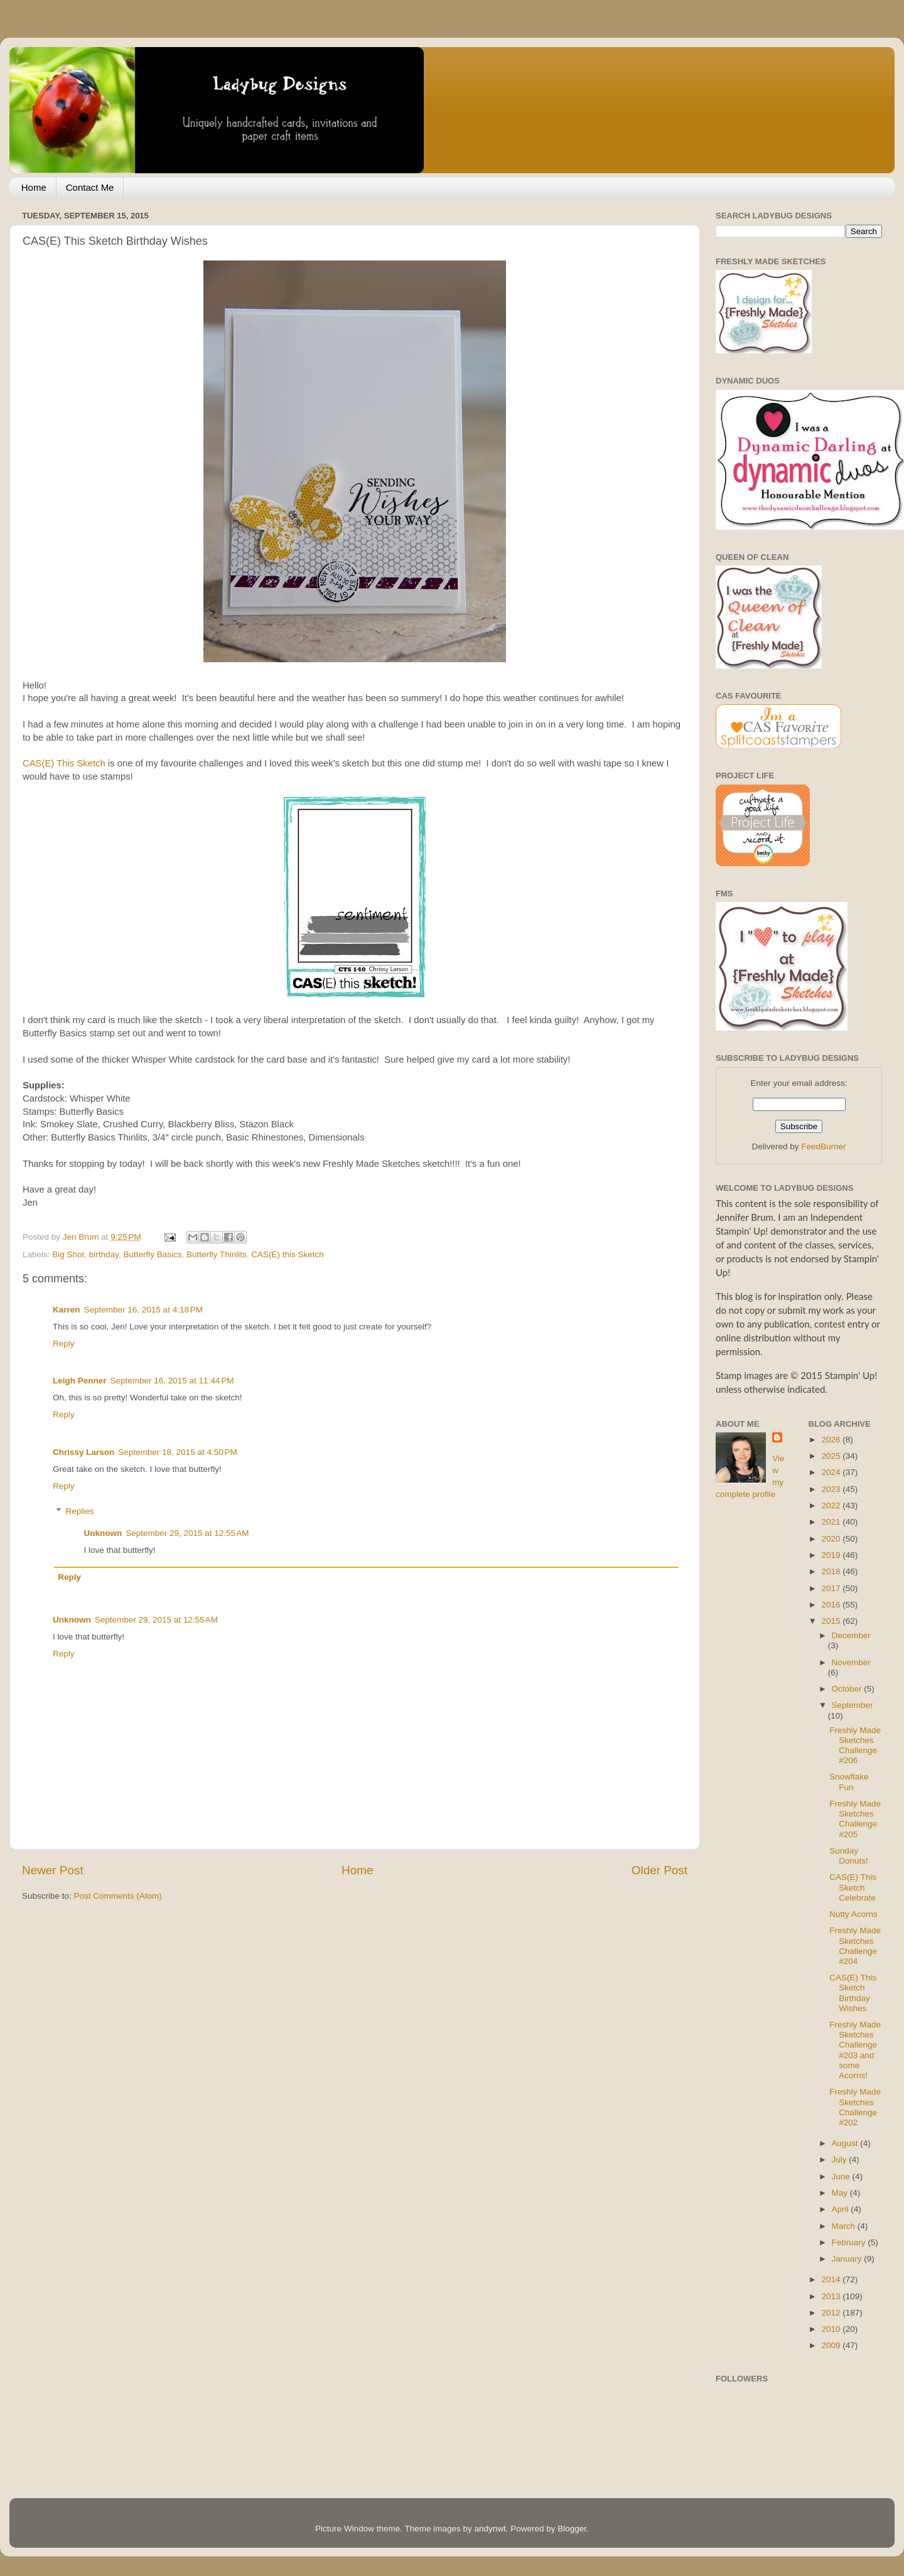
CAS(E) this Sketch (287, 1254)
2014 (831, 2279)
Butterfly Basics (152, 1254)
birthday (104, 1254)
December (851, 1635)
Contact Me (90, 187)
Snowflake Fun (848, 1781)
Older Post (659, 1870)
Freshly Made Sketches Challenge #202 (855, 2107)
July (840, 2159)
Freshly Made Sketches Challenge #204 (855, 1946)
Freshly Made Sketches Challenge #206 (855, 1745)
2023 (831, 1489)
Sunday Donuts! (848, 1855)
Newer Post (52, 1870)
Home (33, 187)
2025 (831, 1456)
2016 (831, 1604)
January (848, 2258)
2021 (831, 1522)
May (841, 2193)
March (845, 2226)
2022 (831, 1505)
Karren (66, 1309)
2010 (831, 2329)
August (846, 2143)
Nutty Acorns (853, 1914)
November (851, 1662)
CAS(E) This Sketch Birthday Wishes (852, 1993)
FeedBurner (823, 1146)
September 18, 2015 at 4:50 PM (177, 1452)
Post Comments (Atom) (118, 1896)
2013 (831, 2296)
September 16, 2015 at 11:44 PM (172, 1380)
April (841, 2209)
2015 (831, 1621)
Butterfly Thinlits (216, 1254)
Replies (80, 1511)
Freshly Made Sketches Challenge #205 (855, 1819)
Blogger (571, 2528)
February (850, 2242)
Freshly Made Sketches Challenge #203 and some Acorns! (855, 2050)
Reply (64, 1343)
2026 (831, 1439)
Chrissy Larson (83, 1452)
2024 (831, 1472)
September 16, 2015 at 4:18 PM (143, 1309)
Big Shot (68, 1254)
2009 (831, 2345)
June (842, 2176)
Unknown (103, 1533)
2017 (831, 1588)
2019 (831, 1555)
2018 (831, 1571)
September (852, 1705)
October (848, 1688)
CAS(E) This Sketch (64, 763)
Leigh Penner (80, 1380)
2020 (831, 1538)
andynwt (489, 2528)
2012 (831, 2312)
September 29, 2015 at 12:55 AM (187, 1533)
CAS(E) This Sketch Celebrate (852, 1887)
